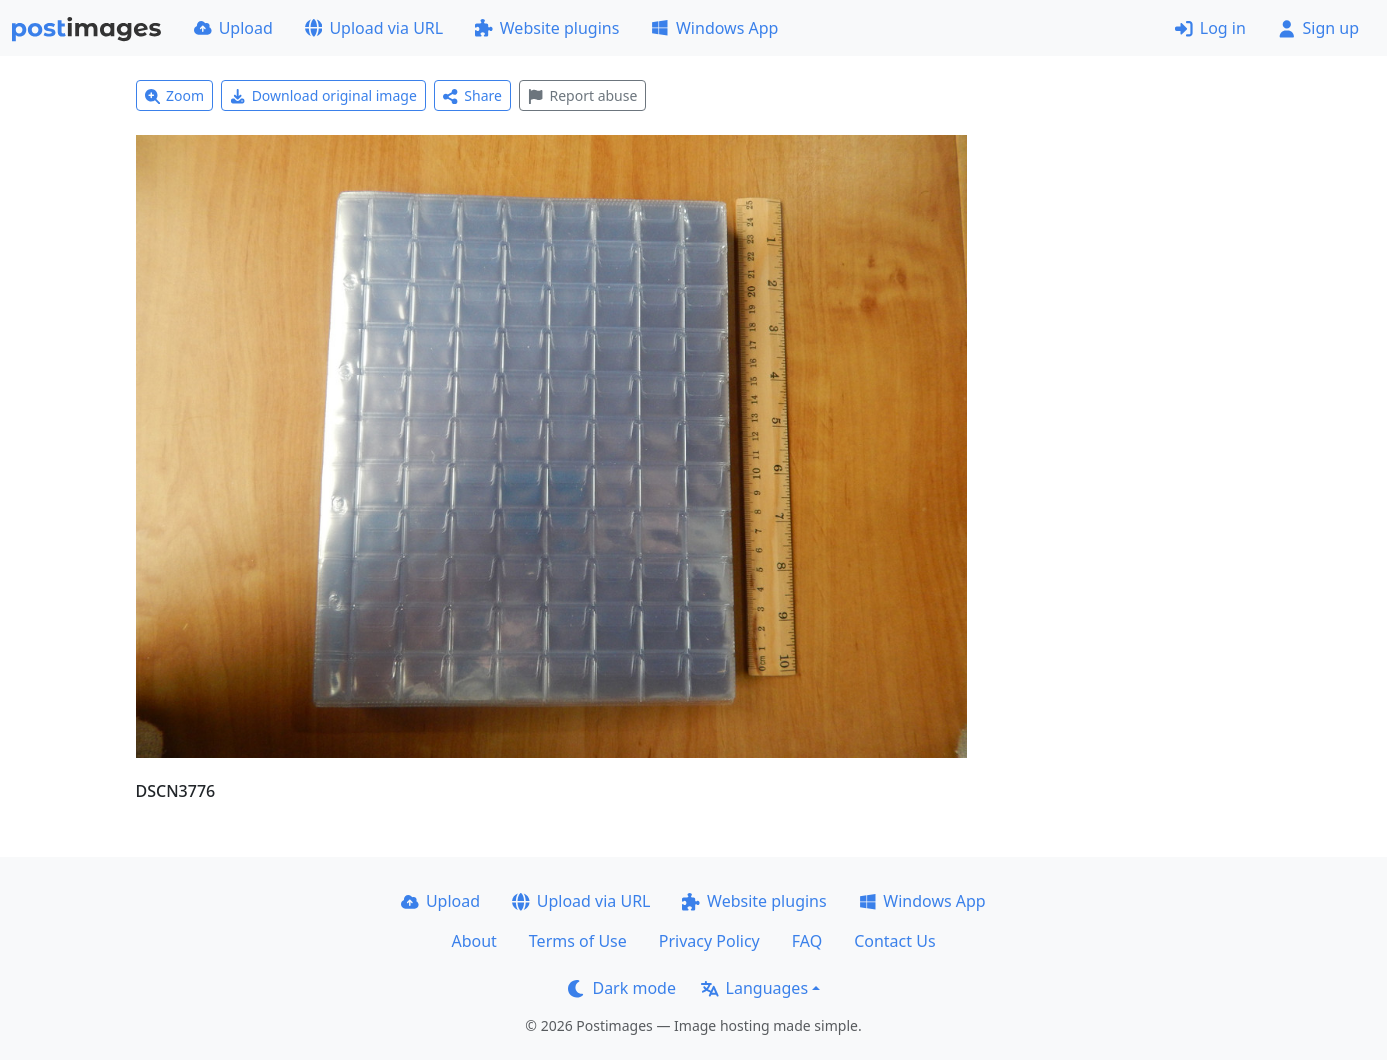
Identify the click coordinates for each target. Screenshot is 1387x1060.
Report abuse (582, 95)
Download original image (323, 95)
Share (472, 95)
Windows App (714, 28)
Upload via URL (374, 28)
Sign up (1318, 28)
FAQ (807, 941)
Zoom (175, 95)
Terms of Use (578, 941)
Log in (1210, 28)
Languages (754, 988)
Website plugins (547, 28)
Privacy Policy (709, 941)
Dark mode (622, 988)
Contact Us (894, 941)
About (473, 941)
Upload (233, 28)
